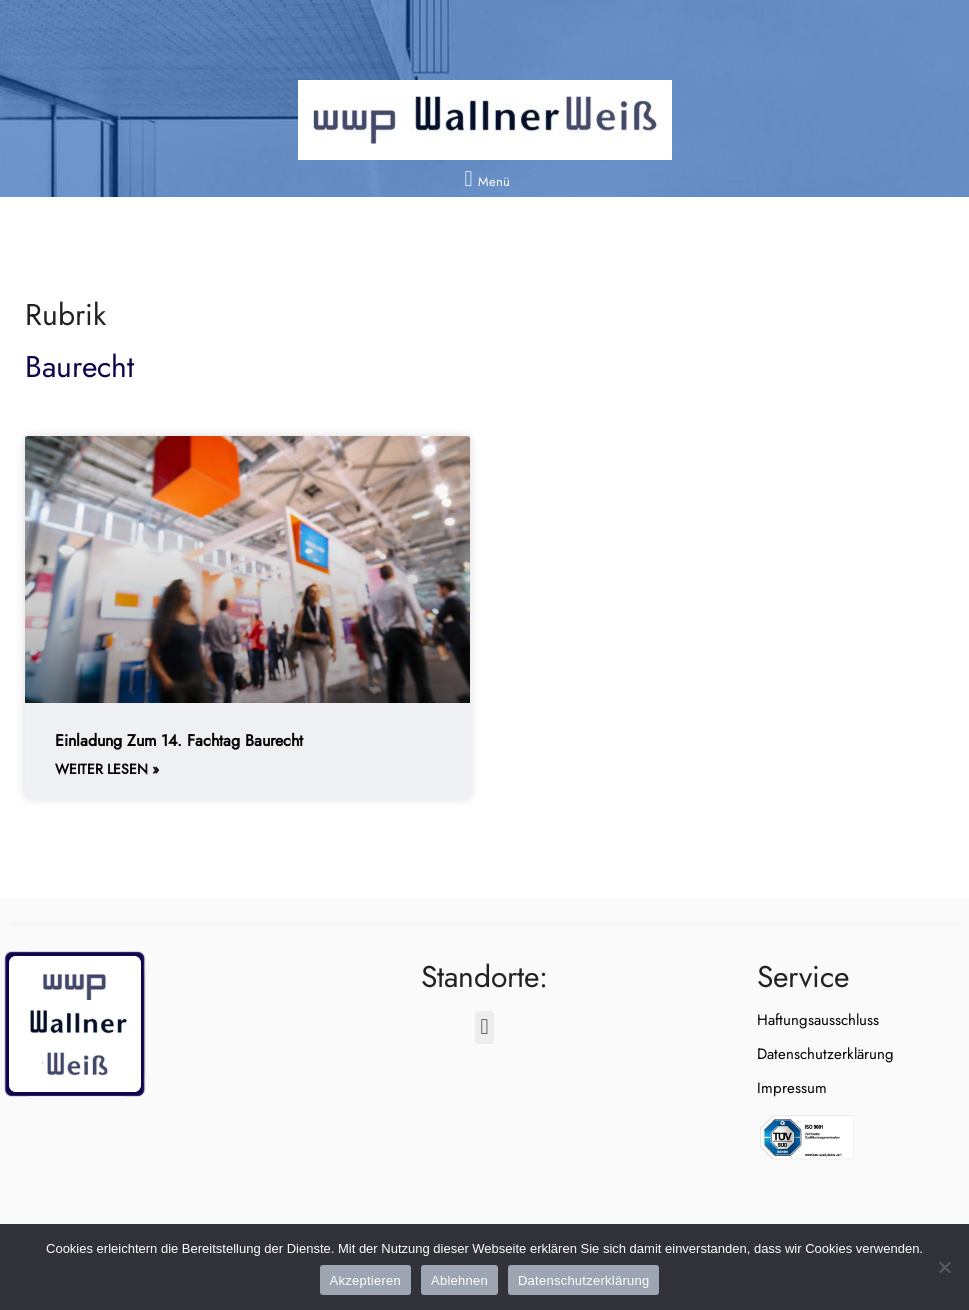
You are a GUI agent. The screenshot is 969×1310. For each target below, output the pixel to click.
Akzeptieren (365, 1280)
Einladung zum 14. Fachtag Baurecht (179, 740)
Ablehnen (459, 1280)
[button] (484, 178)
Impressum (792, 1088)
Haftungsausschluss (818, 1020)
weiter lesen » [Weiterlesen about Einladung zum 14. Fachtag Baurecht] (107, 769)
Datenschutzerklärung (825, 1054)
